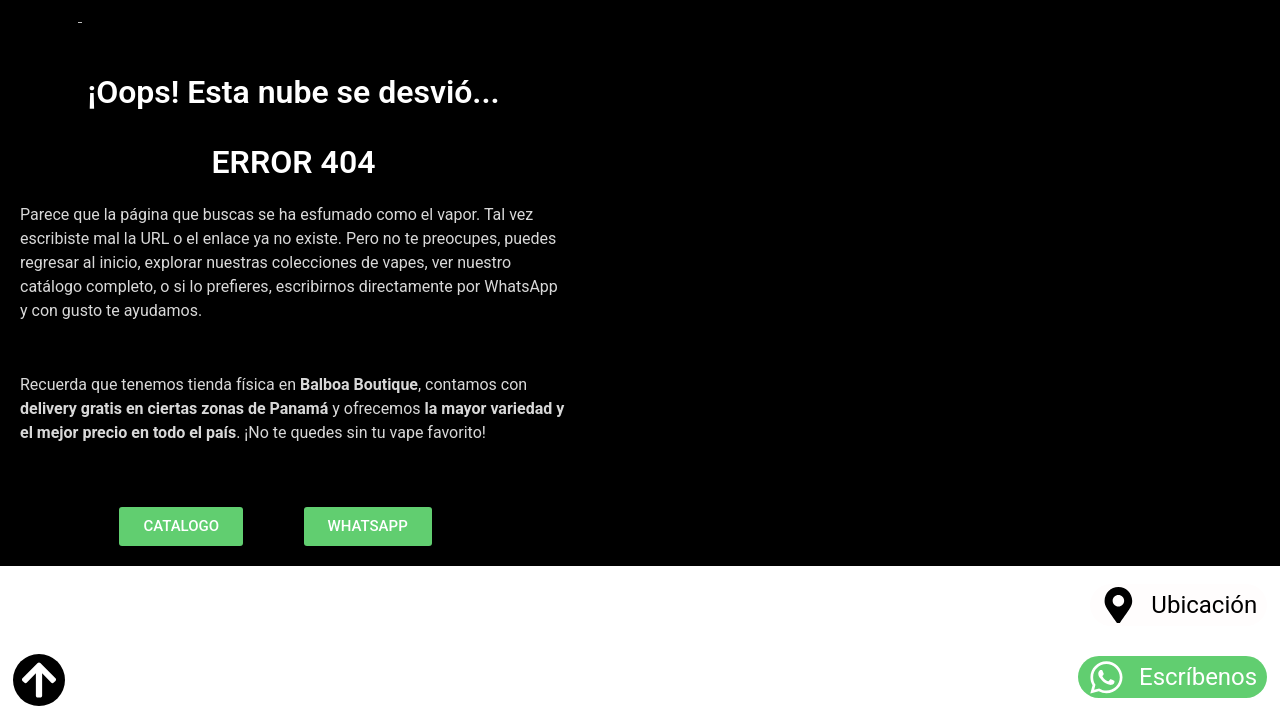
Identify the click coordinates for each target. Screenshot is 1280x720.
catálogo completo (86, 286)
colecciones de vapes (348, 262)
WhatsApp (521, 286)
